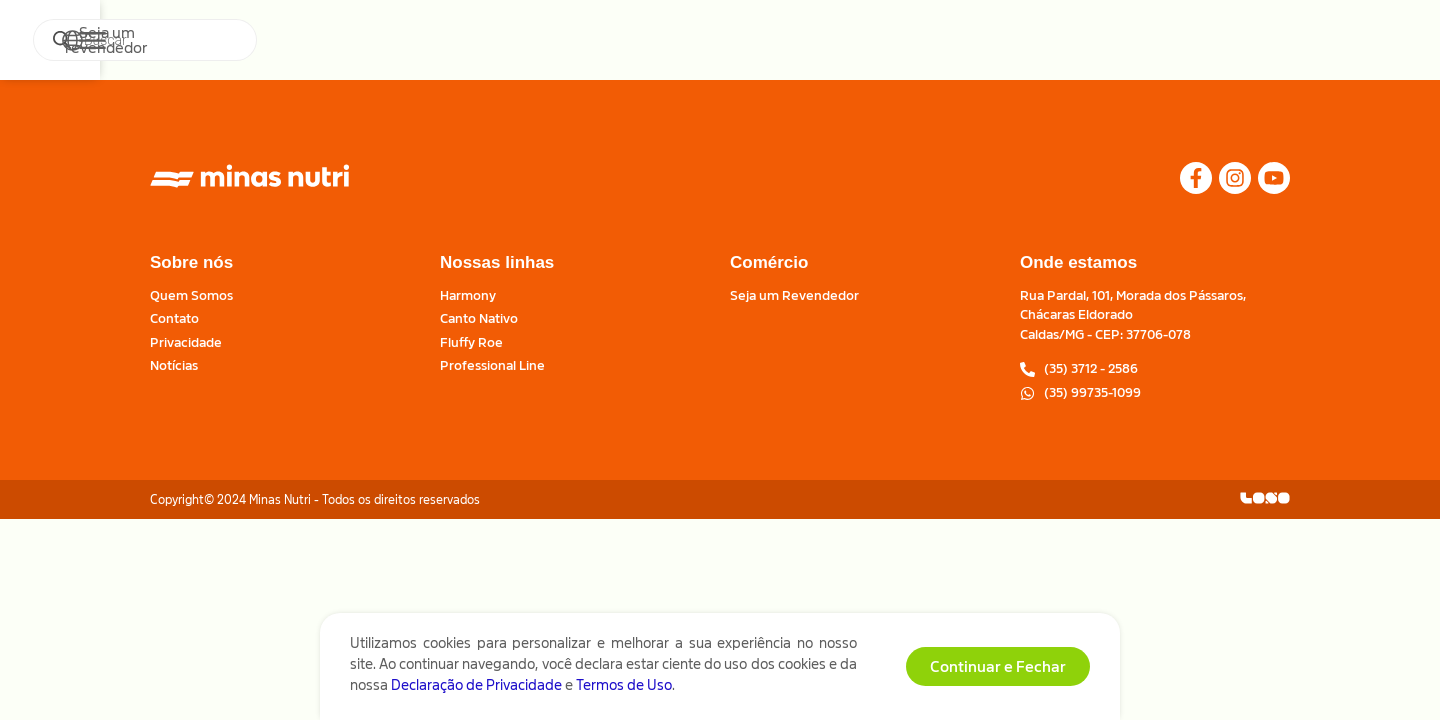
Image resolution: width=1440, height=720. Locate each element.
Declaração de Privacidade (476, 691)
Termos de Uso (624, 691)
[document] (720, 360)
